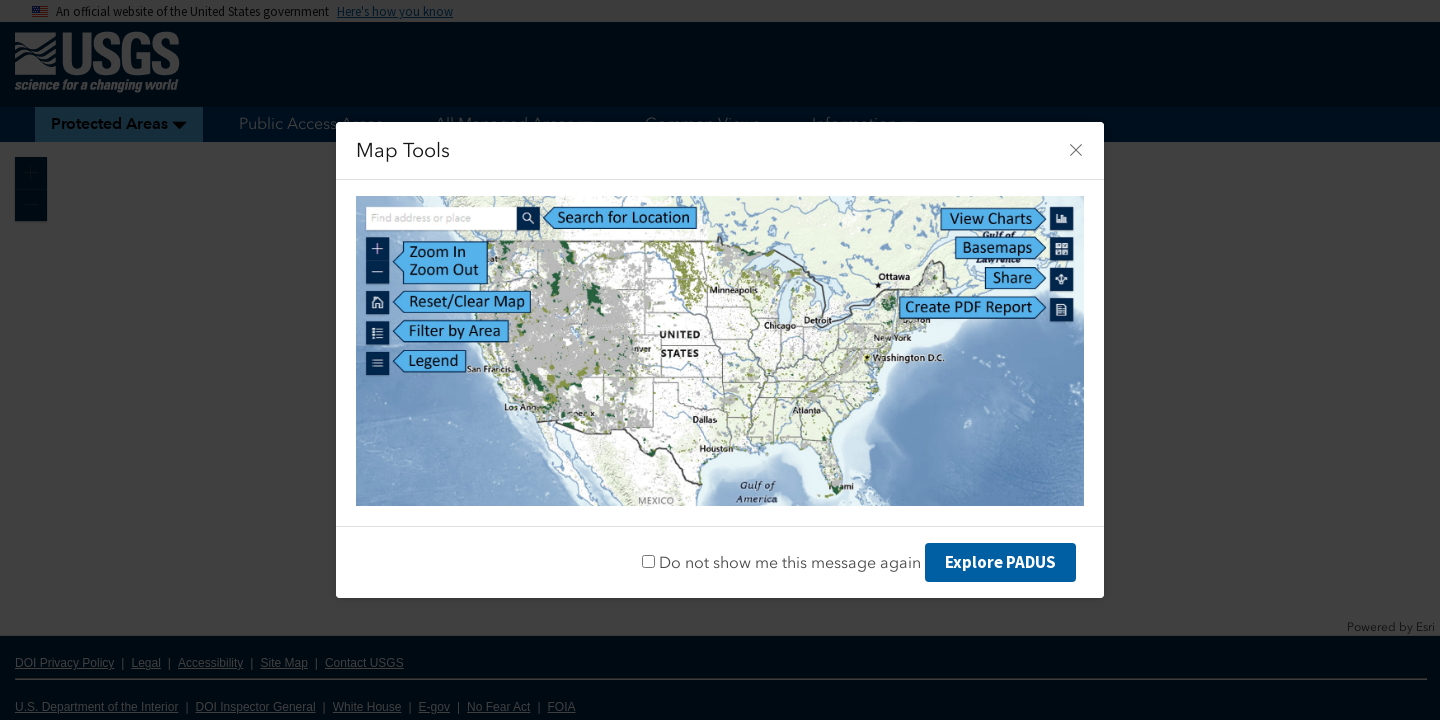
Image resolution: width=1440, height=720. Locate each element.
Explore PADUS (1000, 562)
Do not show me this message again (781, 562)
